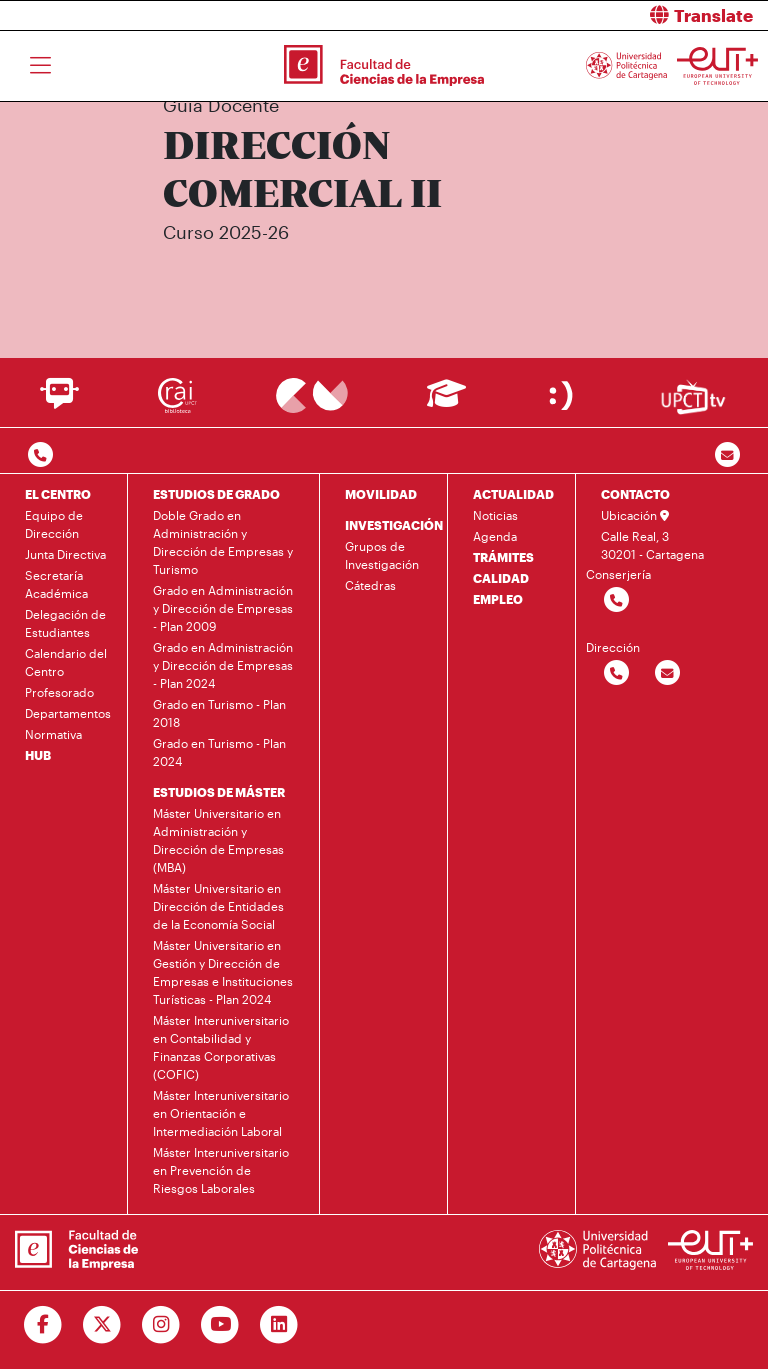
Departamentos (68, 713)
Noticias (495, 515)
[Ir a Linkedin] (279, 1325)
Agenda (495, 536)
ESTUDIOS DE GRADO (216, 494)
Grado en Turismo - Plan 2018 (219, 713)
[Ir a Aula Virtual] (446, 402)
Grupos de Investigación (382, 555)
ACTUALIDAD (513, 494)
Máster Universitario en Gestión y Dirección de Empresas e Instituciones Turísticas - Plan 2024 (223, 972)
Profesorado (59, 692)
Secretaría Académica (56, 584)
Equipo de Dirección (54, 524)
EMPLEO (498, 599)
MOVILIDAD (381, 494)
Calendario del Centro (66, 662)
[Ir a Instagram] (161, 1325)
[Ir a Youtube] (220, 1325)
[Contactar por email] (667, 673)
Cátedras (370, 585)
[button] (583, 15)
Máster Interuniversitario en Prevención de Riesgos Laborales (221, 1170)
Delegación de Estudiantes (65, 623)
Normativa (53, 734)
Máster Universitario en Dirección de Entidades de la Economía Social (218, 906)
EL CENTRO (58, 494)
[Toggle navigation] (40, 66)
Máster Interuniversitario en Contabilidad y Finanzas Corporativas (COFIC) (221, 1047)
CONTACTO (635, 494)
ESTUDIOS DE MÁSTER (219, 792)
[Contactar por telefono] (40, 455)
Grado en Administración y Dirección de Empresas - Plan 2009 (223, 608)
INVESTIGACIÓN (394, 525)
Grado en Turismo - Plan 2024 (219, 752)
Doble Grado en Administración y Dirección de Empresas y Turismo (223, 542)
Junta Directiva (65, 554)
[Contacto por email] (727, 455)
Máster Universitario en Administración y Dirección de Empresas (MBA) (218, 840)
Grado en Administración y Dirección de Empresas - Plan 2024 (223, 665)
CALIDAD (501, 578)
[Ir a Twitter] (102, 1325)
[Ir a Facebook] (43, 1325)
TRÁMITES (503, 557)
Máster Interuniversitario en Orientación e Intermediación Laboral (221, 1113)
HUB (38, 755)
